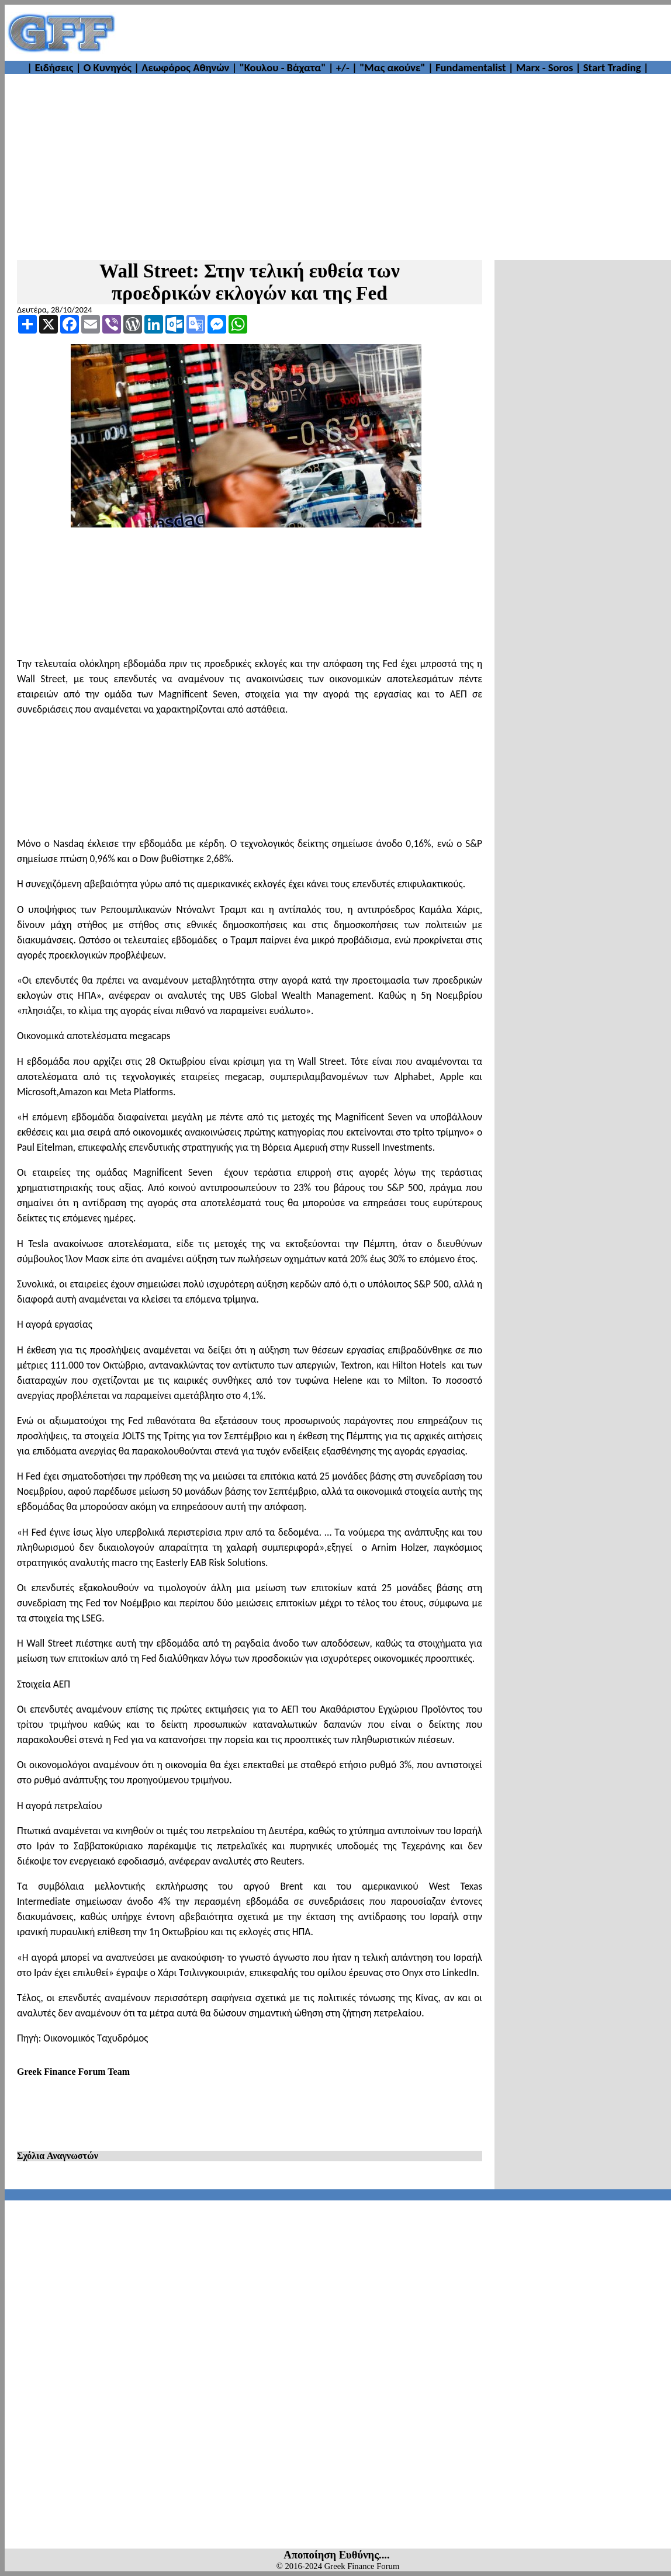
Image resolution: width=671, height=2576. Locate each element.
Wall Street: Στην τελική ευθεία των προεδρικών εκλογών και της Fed (249, 282)
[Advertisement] (394, 32)
